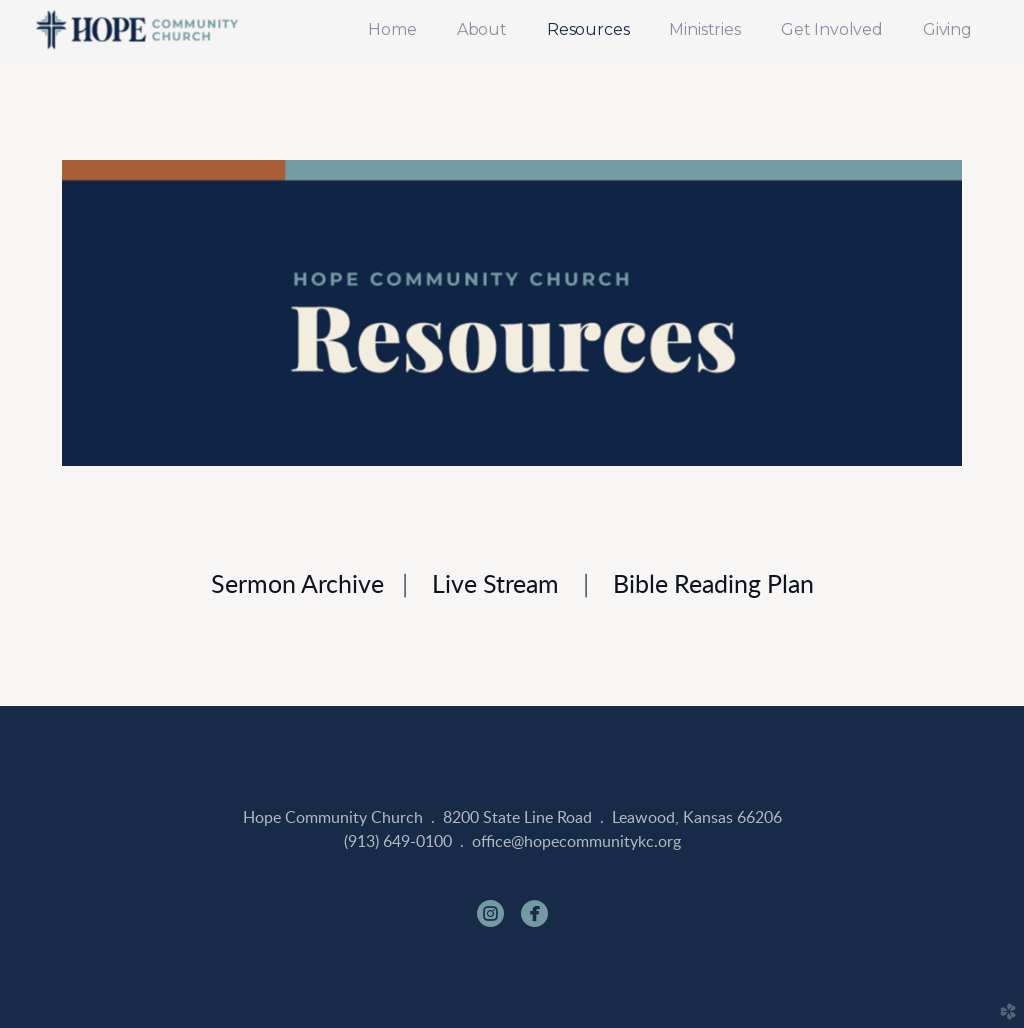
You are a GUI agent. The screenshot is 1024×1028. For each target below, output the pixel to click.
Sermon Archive (297, 585)
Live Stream (495, 585)
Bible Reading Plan (713, 585)
